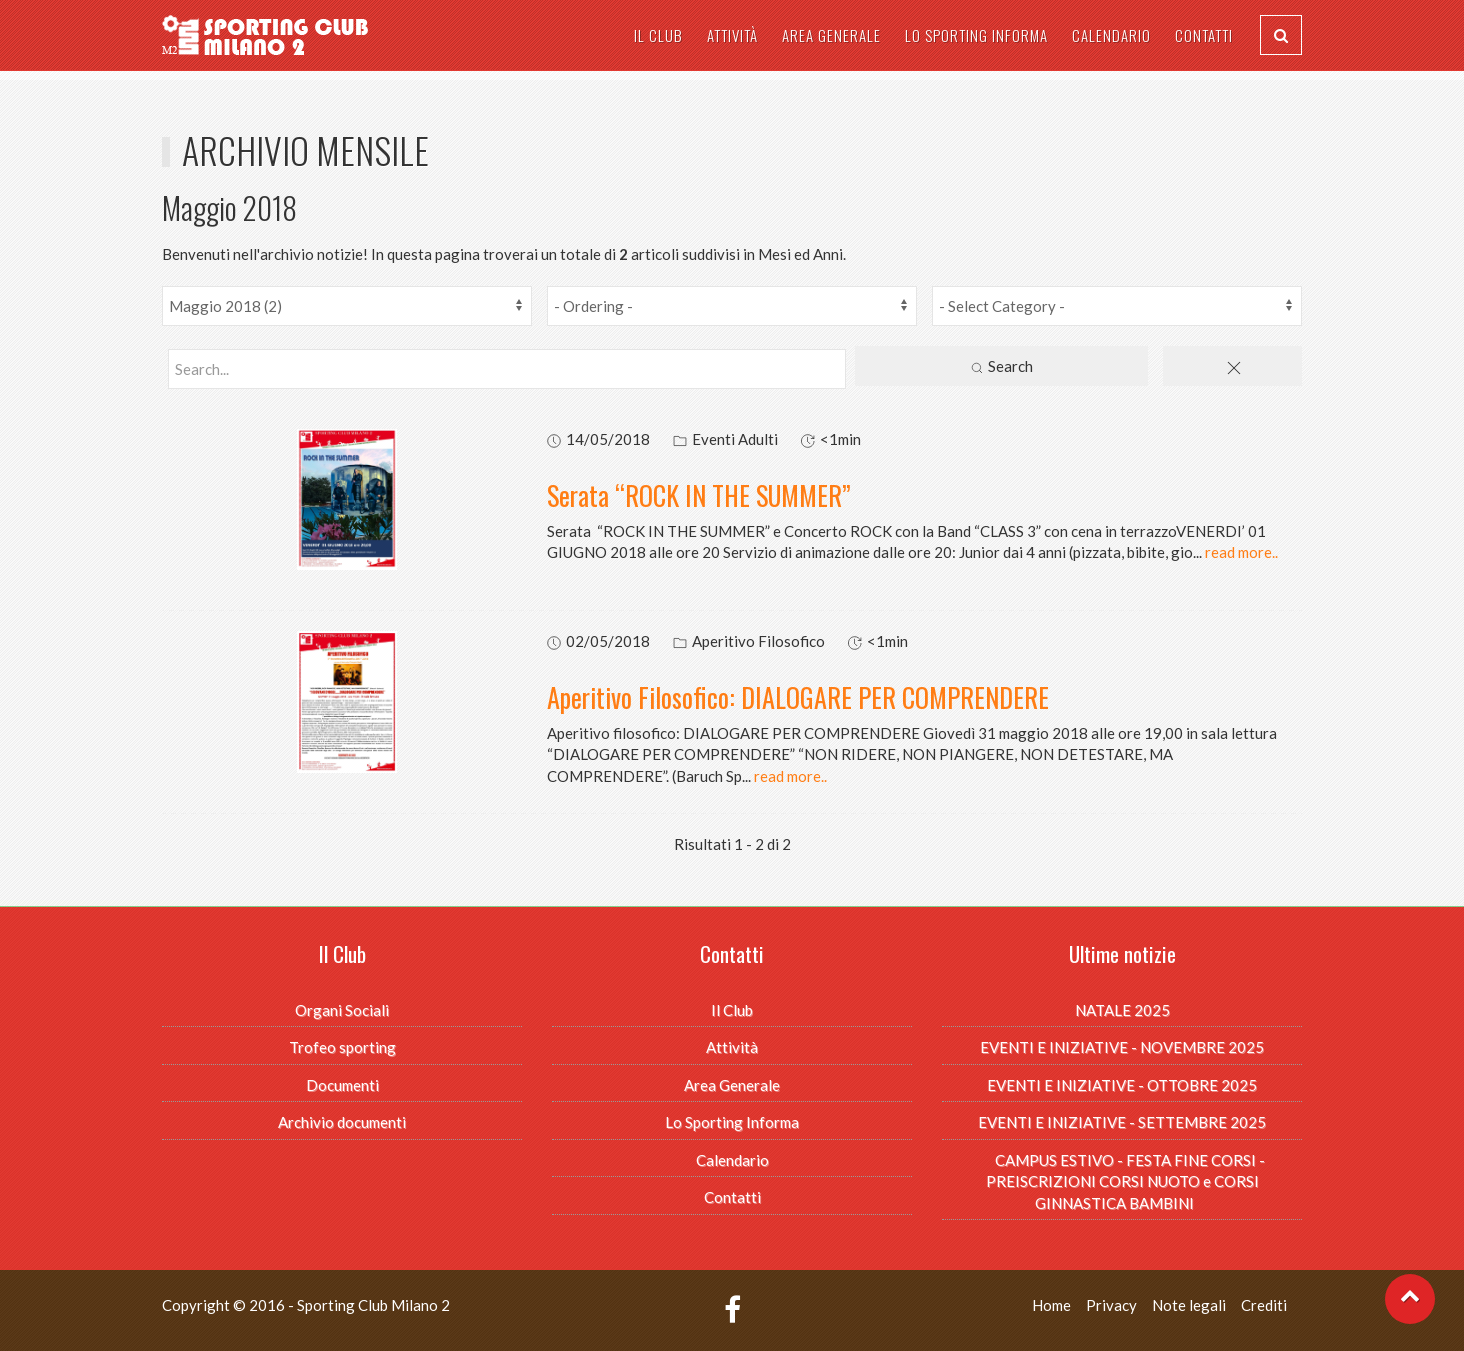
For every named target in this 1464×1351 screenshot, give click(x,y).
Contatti (1204, 35)
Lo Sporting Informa (976, 35)
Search (1001, 367)
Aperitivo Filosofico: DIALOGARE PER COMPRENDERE (798, 697)
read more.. (1241, 552)
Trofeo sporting (342, 1047)
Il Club (658, 35)
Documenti (342, 1085)
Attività (732, 35)
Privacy (1111, 1305)
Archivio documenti (342, 1122)
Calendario (1111, 35)
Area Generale (831, 35)
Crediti (1264, 1305)
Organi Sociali (342, 1010)
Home (1051, 1305)
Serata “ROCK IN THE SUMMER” (699, 495)
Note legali (1189, 1305)
